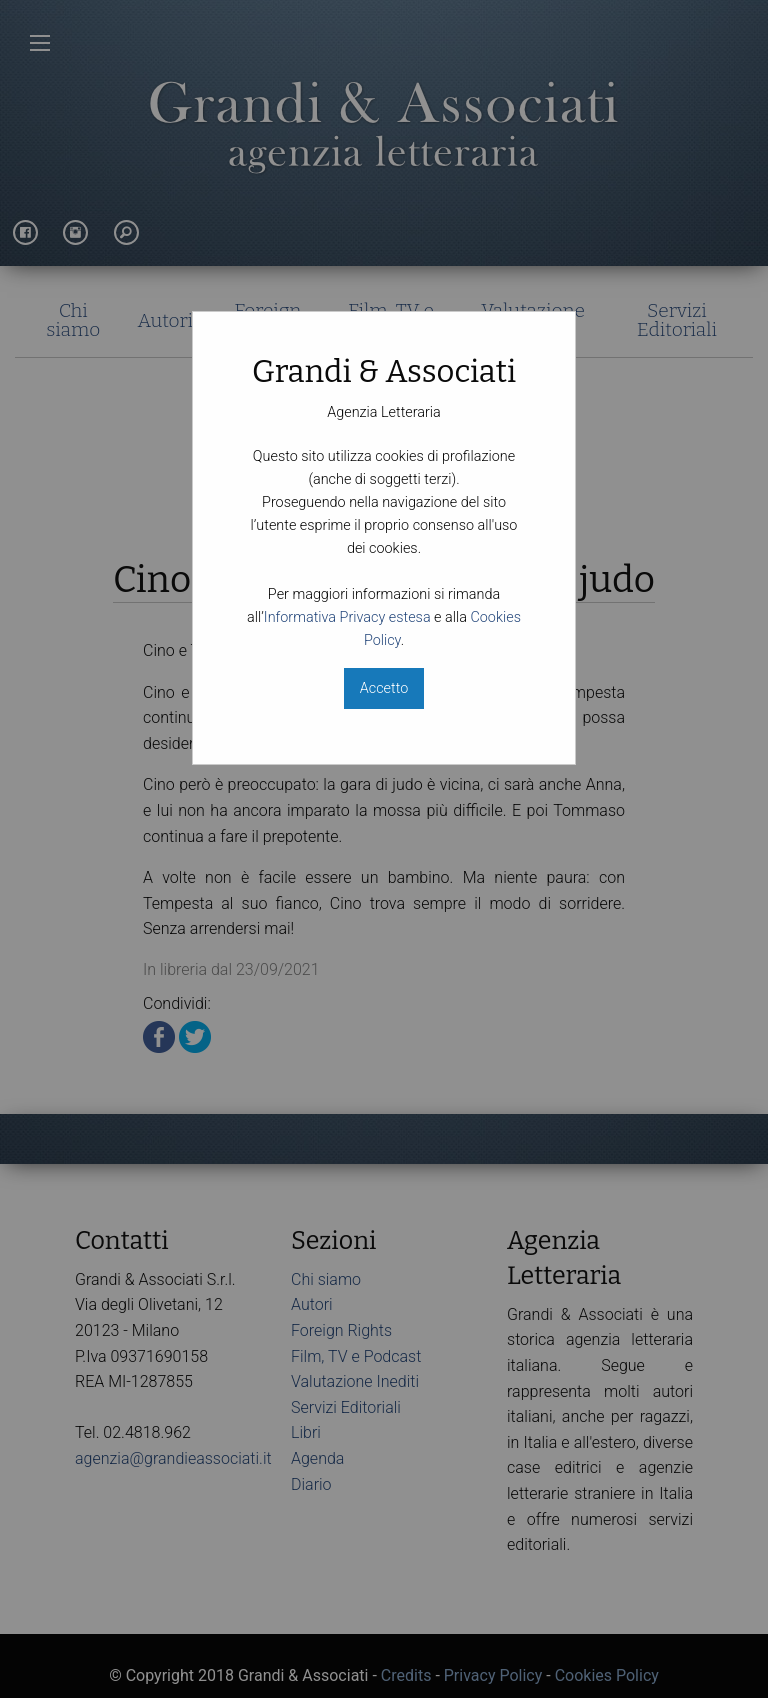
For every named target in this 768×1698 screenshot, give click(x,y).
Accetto (384, 688)
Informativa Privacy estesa (347, 617)
